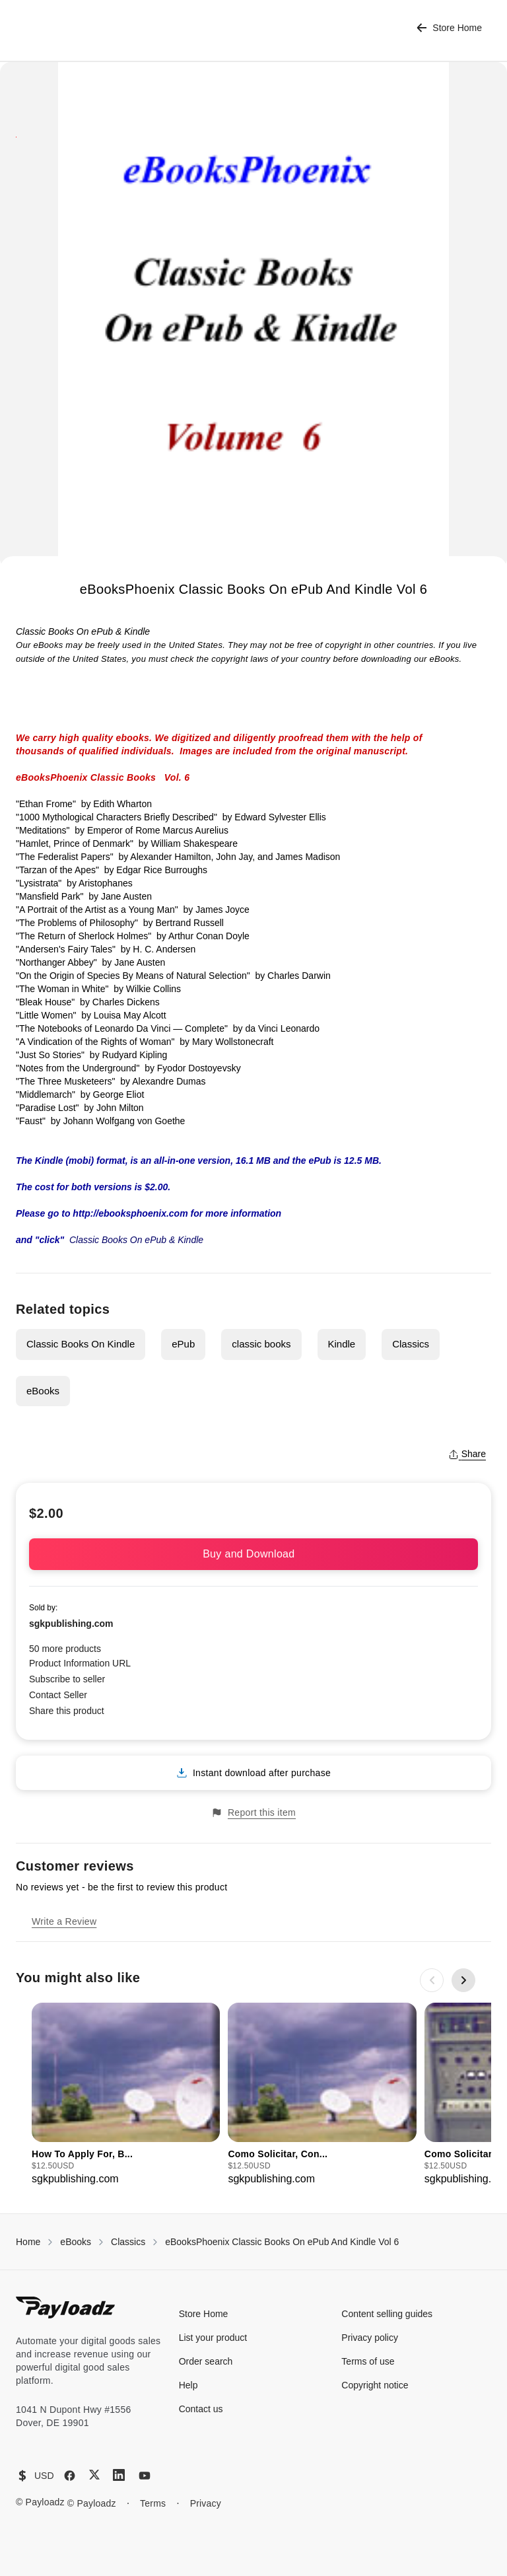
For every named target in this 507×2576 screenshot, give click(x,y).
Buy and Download (253, 1553)
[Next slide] (463, 1980)
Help (188, 2385)
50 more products (65, 1648)
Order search (206, 2361)
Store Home (449, 28)
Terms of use (367, 2361)
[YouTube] (144, 2475)
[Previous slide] (432, 1980)
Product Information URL (80, 1663)
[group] (126, 2095)
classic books (261, 1343)
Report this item (253, 1812)
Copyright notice (374, 2385)
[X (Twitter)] (94, 2474)
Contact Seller (58, 1695)
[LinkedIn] (119, 2475)
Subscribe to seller (67, 1679)
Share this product (66, 1710)
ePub (183, 1343)
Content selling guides (386, 2313)
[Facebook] (69, 2475)
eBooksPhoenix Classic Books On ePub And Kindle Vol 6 (282, 2241)
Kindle (342, 1343)
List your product (213, 2337)
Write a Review (64, 1921)
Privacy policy (369, 2337)
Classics (410, 1343)
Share (467, 1454)
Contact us (201, 2409)
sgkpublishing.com (71, 1623)
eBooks (42, 1390)
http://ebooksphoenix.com (130, 1213)
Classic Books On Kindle (80, 1343)
